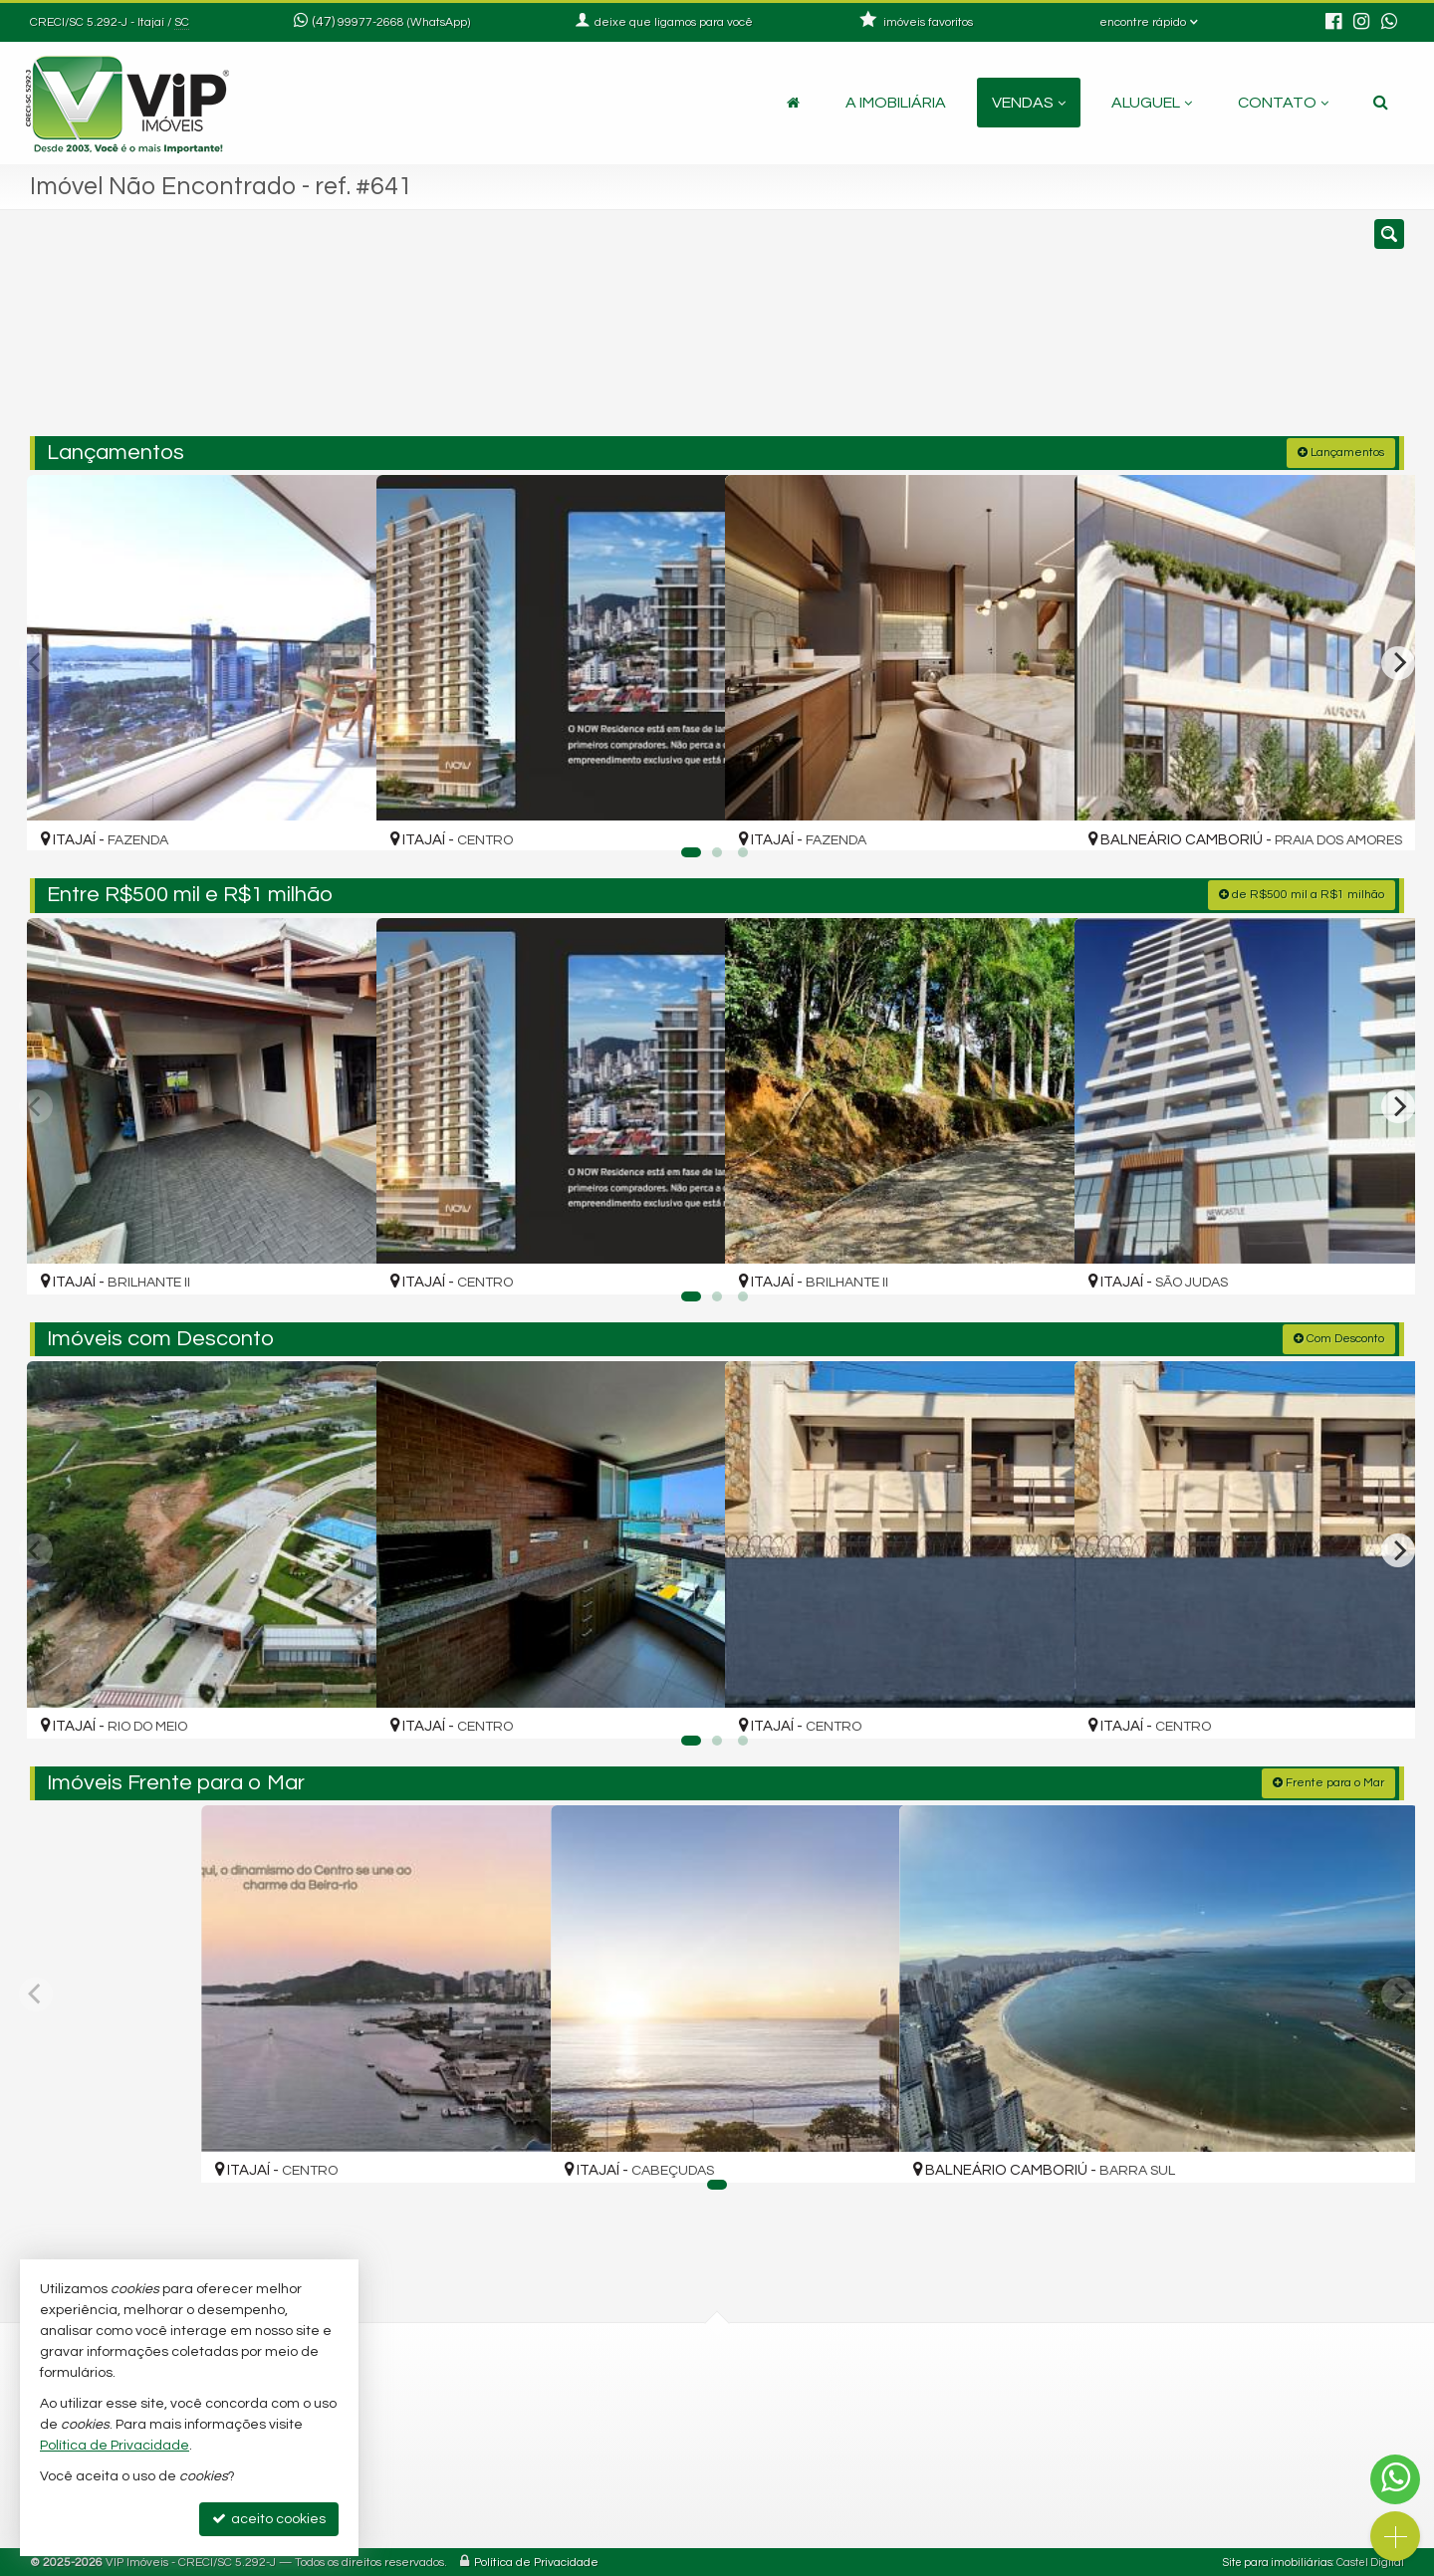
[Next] (1398, 661)
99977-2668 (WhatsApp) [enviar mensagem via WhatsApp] (404, 22)
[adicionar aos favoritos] (340, 817)
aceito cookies (269, 2518)
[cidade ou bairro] (938, 332)
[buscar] (1123, 332)
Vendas (1029, 103)
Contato (1283, 103)
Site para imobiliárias (1277, 2560)
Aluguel (1151, 103)
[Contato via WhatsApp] (1395, 2479)
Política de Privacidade (536, 2560)
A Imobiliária (895, 103)
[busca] (1380, 102)
